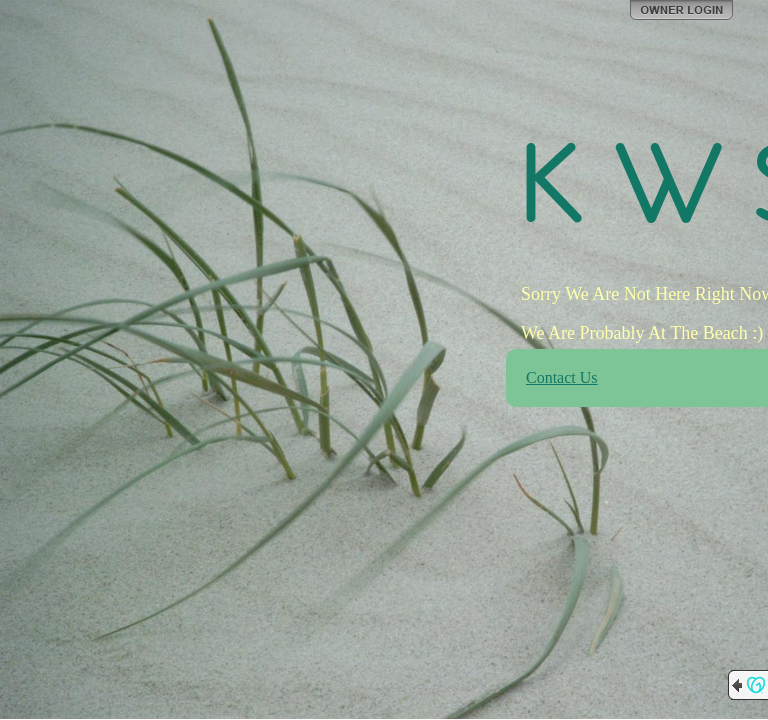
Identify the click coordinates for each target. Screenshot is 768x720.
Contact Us (562, 377)
